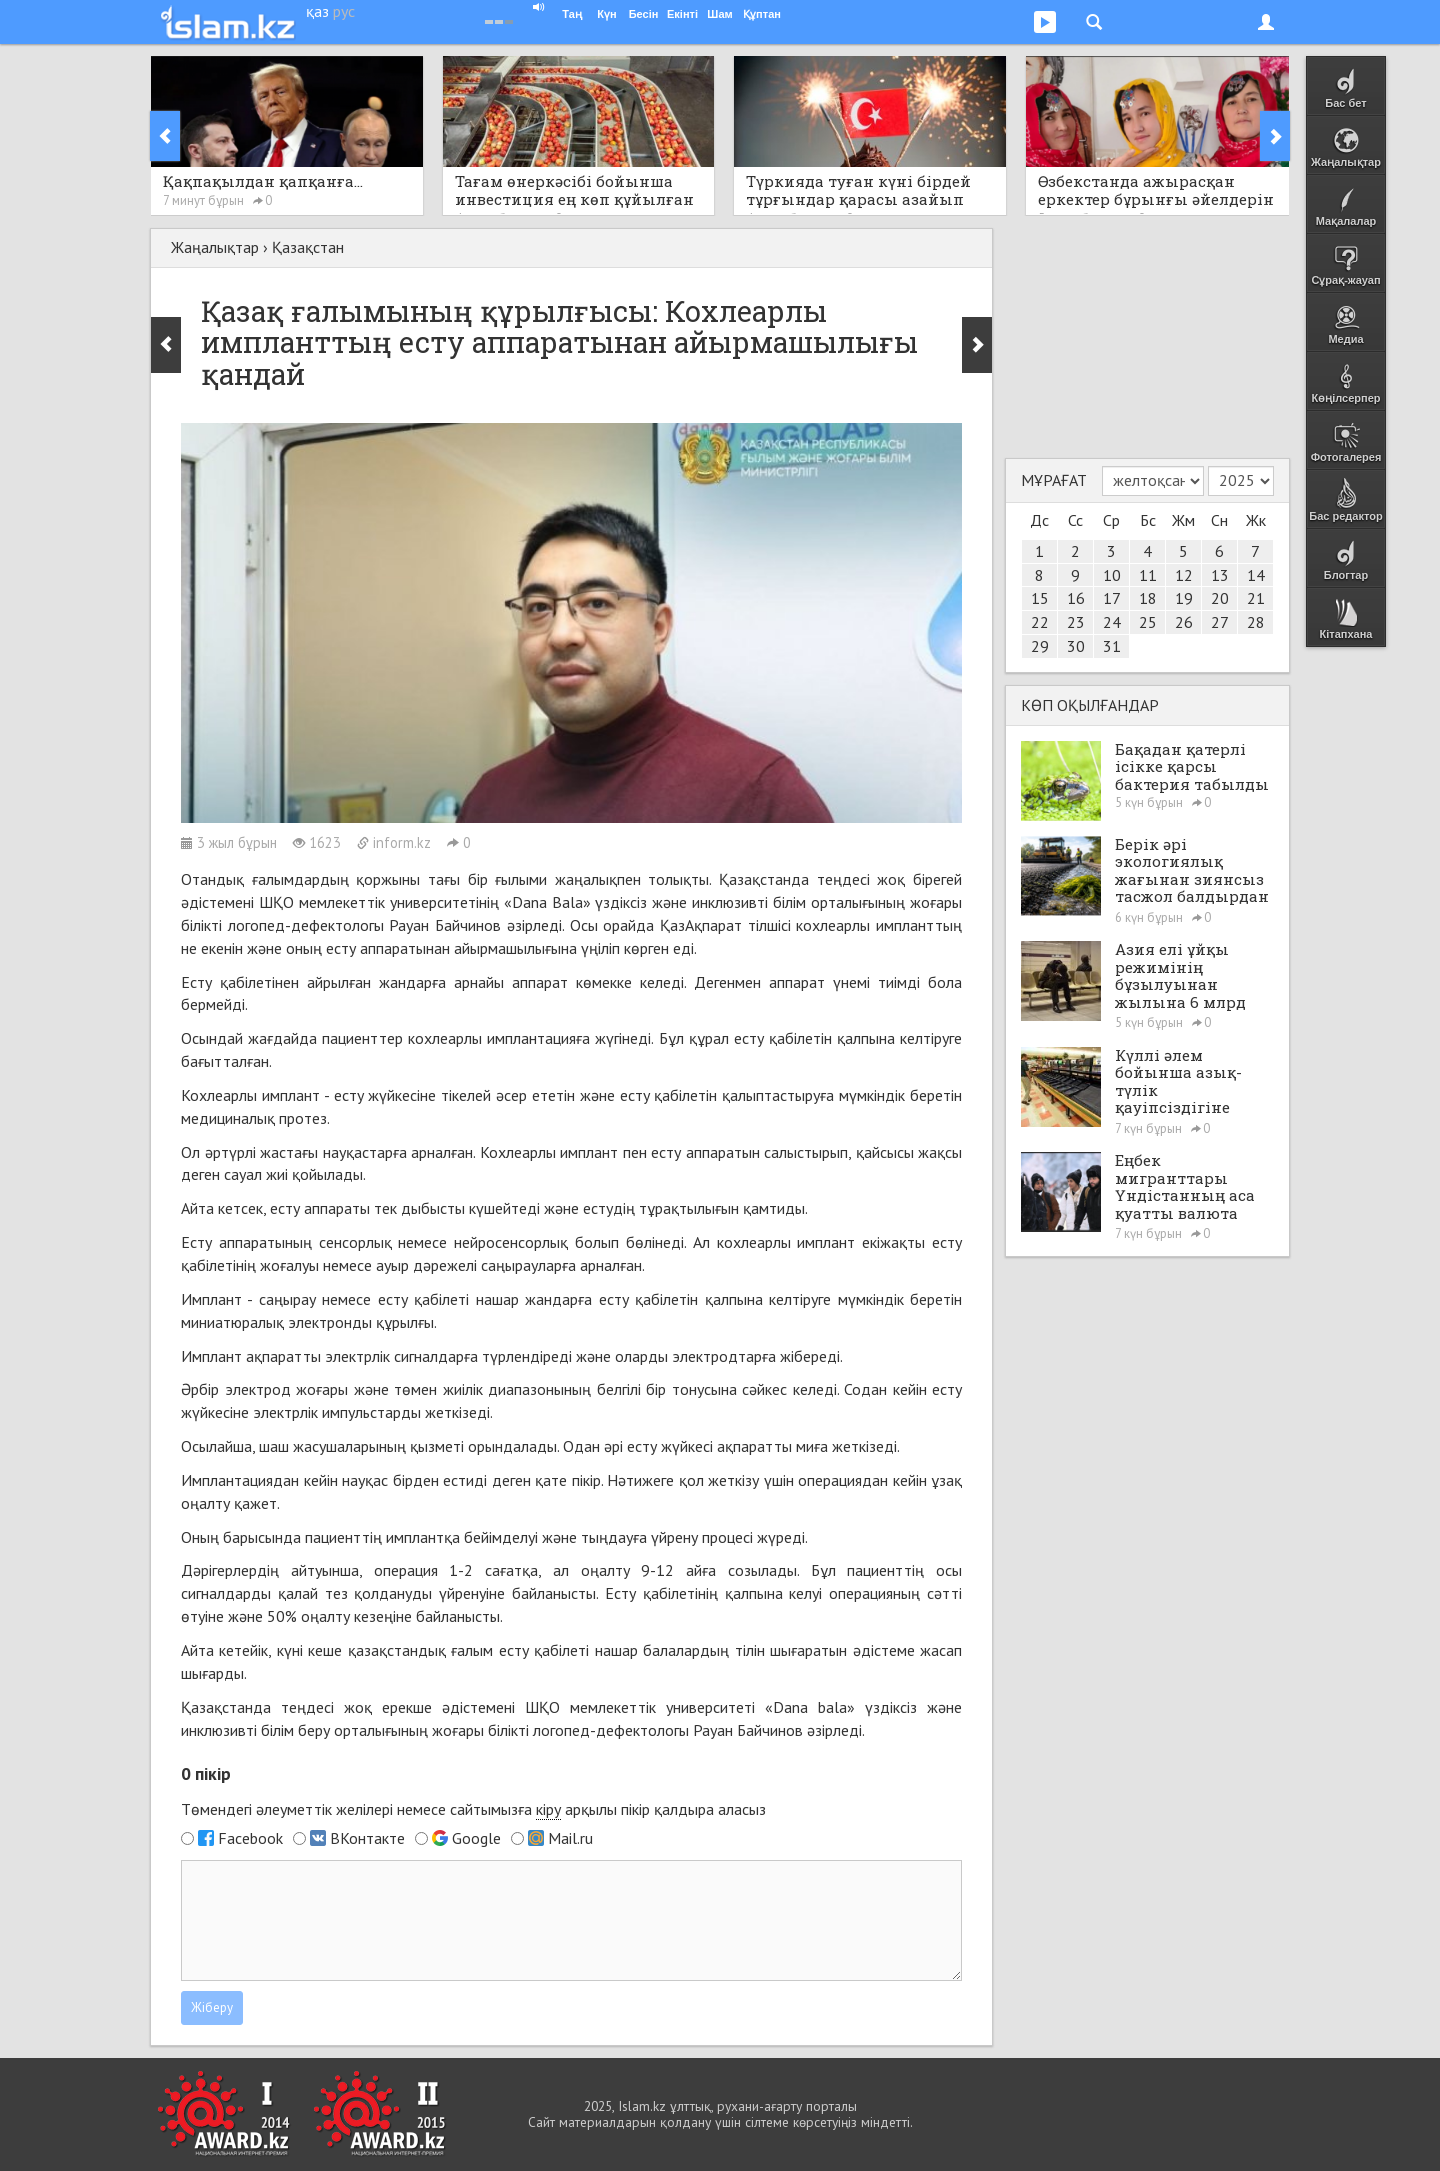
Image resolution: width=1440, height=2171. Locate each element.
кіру (548, 1809)
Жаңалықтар (215, 247)
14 (1256, 575)
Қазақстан (308, 247)
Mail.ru (570, 1838)
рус (344, 11)
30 (1076, 646)
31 (1112, 646)
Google (476, 1838)
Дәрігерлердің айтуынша (270, 1570)
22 (1040, 622)
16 (1076, 598)
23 (1076, 622)
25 (1148, 622)
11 (1148, 575)
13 (1220, 575)
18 (1148, 598)
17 (1112, 598)
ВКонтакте (367, 1838)
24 (1112, 622)
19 (1184, 598)
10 (1112, 575)
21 (1256, 598)
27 (1220, 622)
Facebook (250, 1838)
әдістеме (884, 1650)
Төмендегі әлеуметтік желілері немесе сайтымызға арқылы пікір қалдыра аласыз (473, 1809)
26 (1184, 622)
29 (1040, 646)
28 (1256, 622)
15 (1040, 598)
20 (1220, 598)
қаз (317, 11)
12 (1184, 575)
